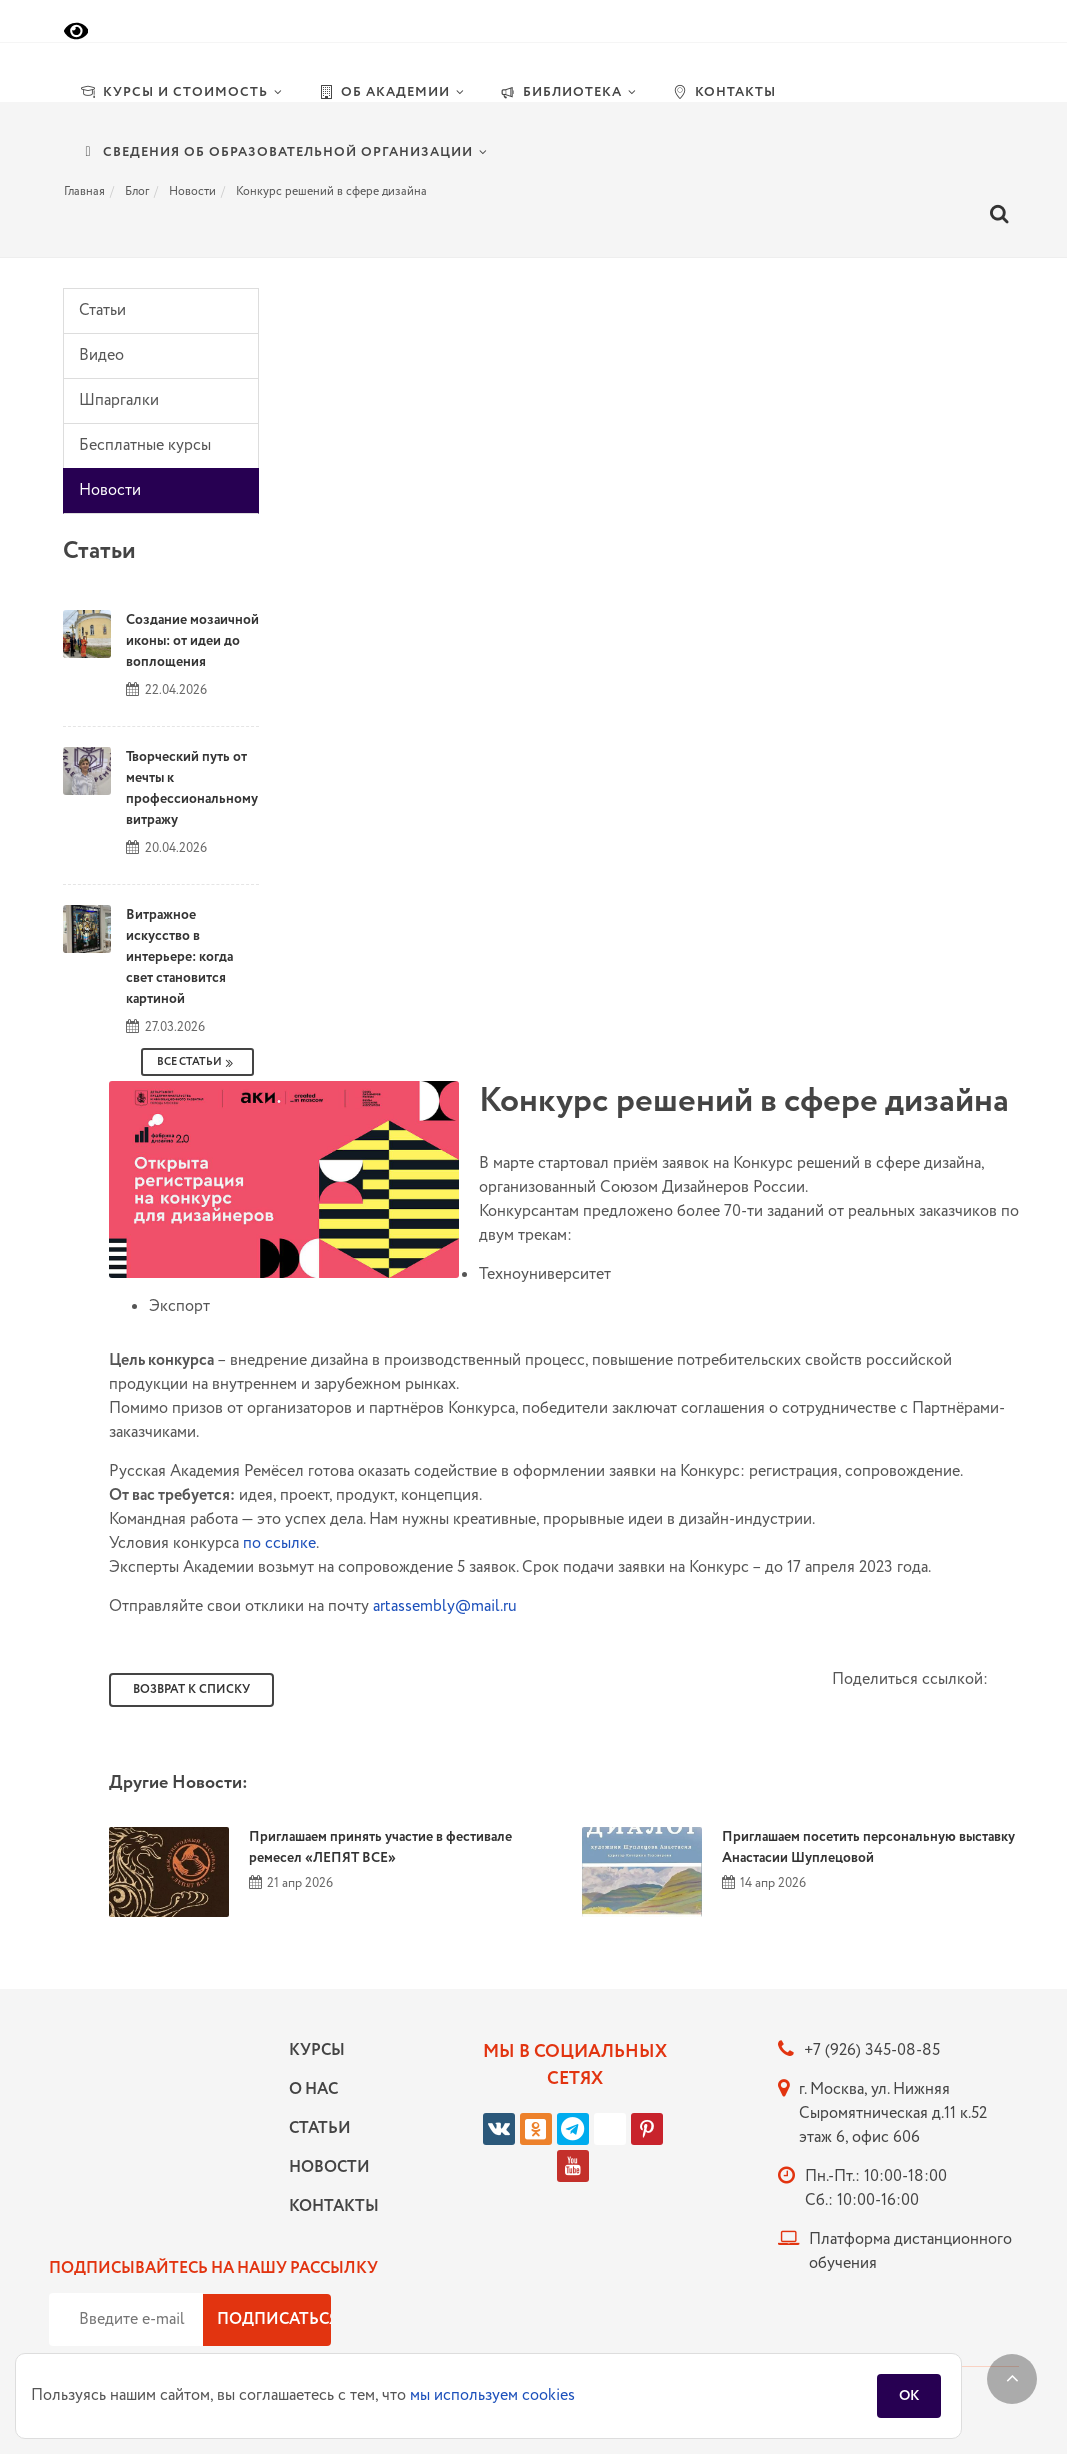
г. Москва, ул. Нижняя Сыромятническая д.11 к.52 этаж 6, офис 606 (893, 2113)
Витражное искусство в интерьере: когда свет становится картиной (179, 957)
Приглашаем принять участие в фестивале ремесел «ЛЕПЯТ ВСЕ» (380, 1847)
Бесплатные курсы (145, 445)
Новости (110, 490)
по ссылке (279, 1543)
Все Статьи (197, 1062)
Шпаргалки (119, 400)
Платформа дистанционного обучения (910, 2251)
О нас (313, 2089)
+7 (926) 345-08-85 (872, 2050)
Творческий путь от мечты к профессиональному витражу (192, 788)
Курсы (317, 2050)
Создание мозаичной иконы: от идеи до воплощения (192, 641)
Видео (101, 355)
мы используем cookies (492, 2395)
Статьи (102, 310)
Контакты (329, 2206)
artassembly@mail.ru (445, 1606)
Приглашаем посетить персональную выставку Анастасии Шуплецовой (868, 1847)
